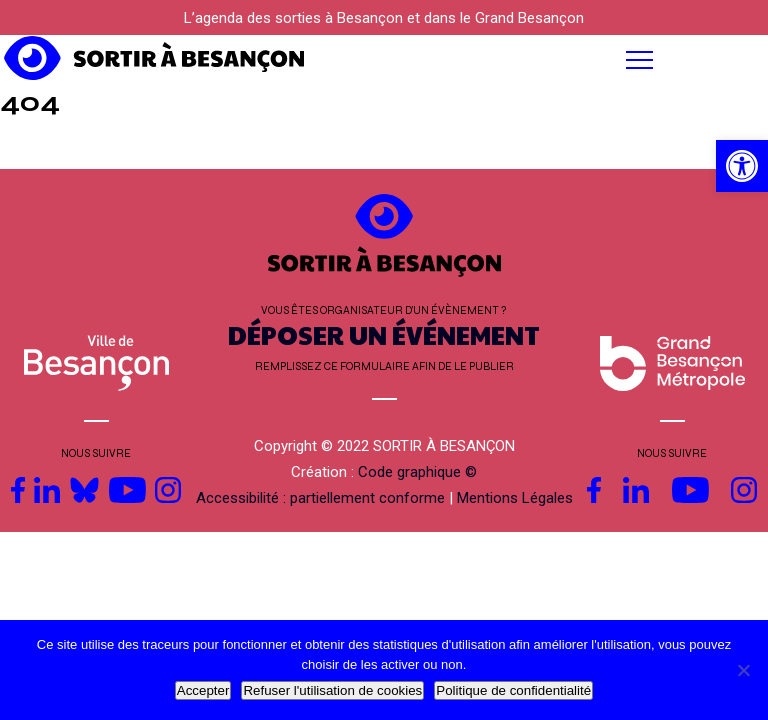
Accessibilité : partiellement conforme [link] (320, 498)
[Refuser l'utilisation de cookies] (743, 670)
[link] (742, 166)
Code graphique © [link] (417, 472)
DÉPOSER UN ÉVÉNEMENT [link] (384, 334)
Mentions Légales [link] (515, 498)
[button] (480, 60)
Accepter (203, 690)
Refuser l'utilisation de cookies (332, 690)
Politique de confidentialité (513, 690)
